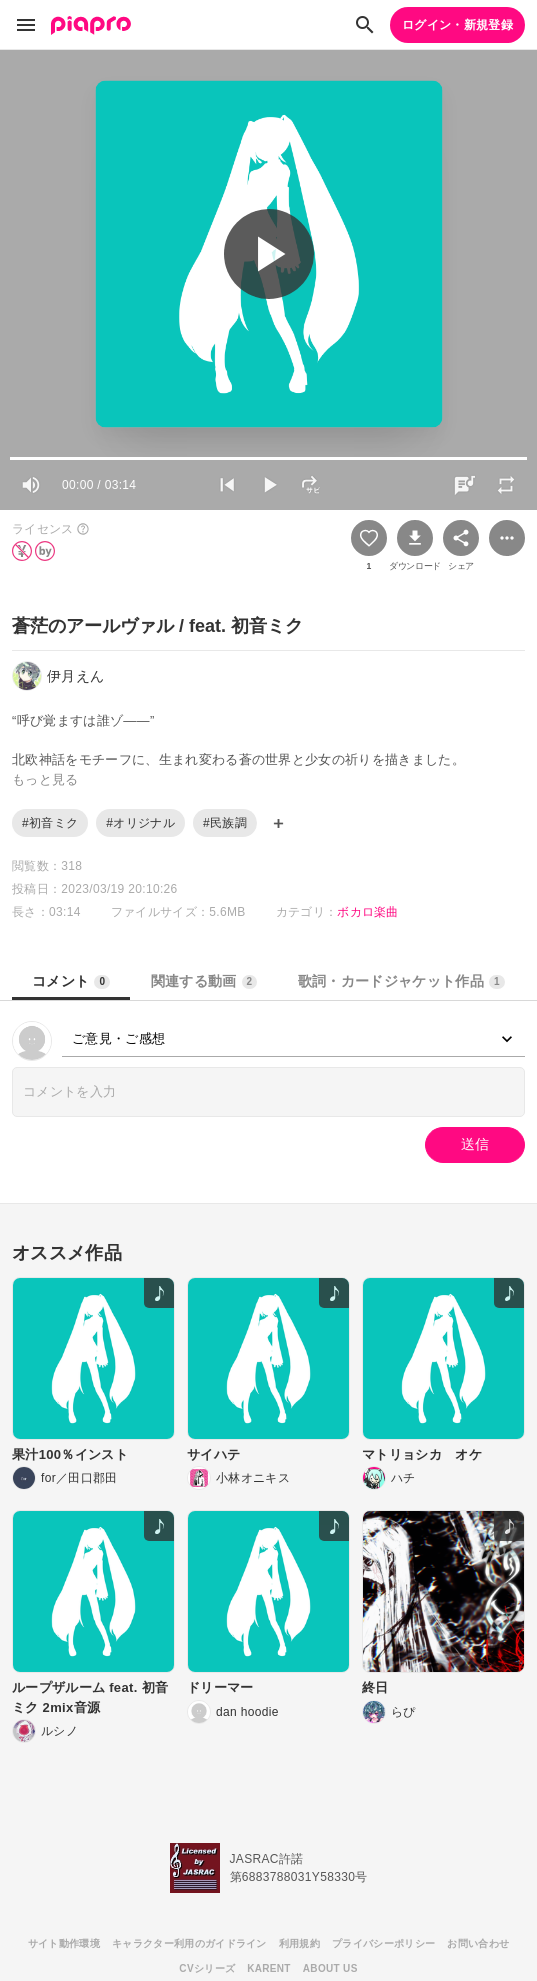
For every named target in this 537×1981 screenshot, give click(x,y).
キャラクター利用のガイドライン (189, 1943)
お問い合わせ (478, 1943)
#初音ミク (50, 823)
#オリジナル (140, 823)
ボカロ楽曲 (368, 912)
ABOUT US (330, 1968)
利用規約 (299, 1943)
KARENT (269, 1968)
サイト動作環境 (64, 1943)
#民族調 (225, 823)
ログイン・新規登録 (457, 25)
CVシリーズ (207, 1968)
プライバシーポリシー (383, 1943)
